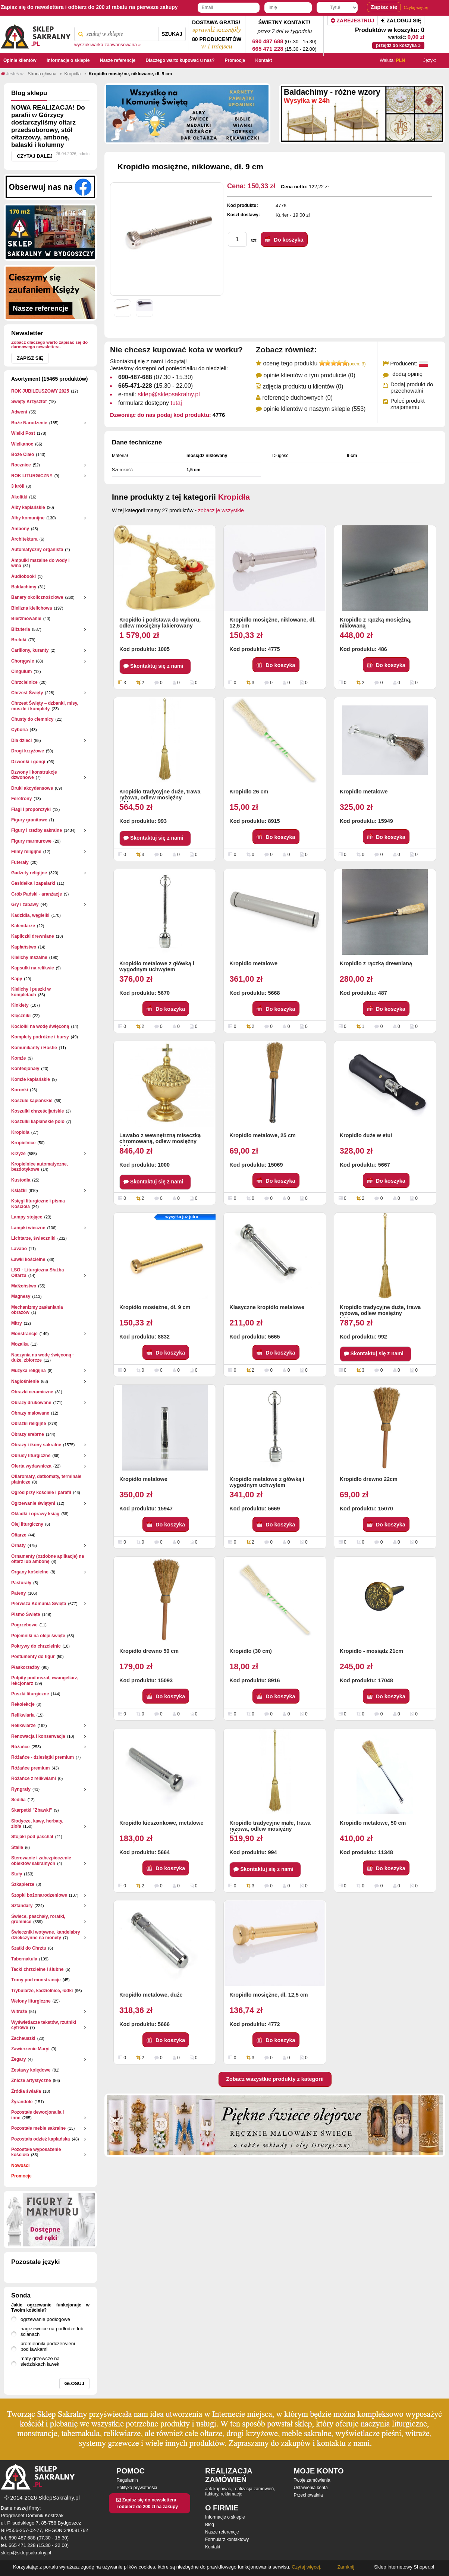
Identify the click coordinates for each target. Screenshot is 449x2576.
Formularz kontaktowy (227, 2539)
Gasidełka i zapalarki (33, 883)
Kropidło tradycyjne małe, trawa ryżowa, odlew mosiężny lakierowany (270, 1827)
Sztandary (21, 1905)
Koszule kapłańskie (32, 1100)
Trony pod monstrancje (36, 1979)
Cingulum (21, 671)
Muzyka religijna (28, 1370)
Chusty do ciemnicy (32, 719)
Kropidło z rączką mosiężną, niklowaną (376, 623)
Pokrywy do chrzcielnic (36, 1646)
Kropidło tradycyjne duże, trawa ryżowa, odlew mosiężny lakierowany (160, 795)
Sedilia (18, 1799)
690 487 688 (267, 41)
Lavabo (19, 1248)
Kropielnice (23, 1142)
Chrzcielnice (24, 682)
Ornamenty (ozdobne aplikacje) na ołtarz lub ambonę (47, 1559)
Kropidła (20, 1132)
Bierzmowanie (26, 618)
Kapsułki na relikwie (32, 968)
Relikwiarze (23, 1725)
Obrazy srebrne (27, 1434)
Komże (18, 1058)
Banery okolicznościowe (37, 597)
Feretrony (21, 798)
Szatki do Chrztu (28, 1948)
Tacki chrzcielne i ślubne (37, 1969)
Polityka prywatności (136, 2487)
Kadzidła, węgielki (30, 915)
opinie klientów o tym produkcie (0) (309, 375)
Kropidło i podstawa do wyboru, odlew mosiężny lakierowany (160, 623)
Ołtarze (18, 1535)
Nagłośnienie (25, 1381)
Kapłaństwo (23, 947)
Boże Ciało (22, 454)
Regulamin (127, 2480)
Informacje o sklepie (225, 2517)
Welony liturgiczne (31, 2001)
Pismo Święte (25, 1614)
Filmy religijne (26, 851)
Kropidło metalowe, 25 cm (262, 1135)
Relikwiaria (23, 1715)
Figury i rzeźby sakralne (36, 830)
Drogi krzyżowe (27, 751)
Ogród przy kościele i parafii (41, 1492)
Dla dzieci (21, 740)
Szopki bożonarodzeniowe (39, 1895)
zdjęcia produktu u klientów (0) (303, 386)
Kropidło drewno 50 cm (149, 1651)
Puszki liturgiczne (30, 1693)
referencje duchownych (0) (297, 397)
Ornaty (18, 1545)
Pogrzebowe (24, 1624)
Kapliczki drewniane (32, 936)
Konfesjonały (25, 1068)
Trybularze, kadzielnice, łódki (42, 1990)
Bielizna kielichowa (31, 608)
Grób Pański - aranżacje (36, 894)
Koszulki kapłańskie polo (38, 1121)
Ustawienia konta (311, 2487)
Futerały (20, 862)
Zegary (18, 2059)
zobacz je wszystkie (221, 510)
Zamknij (346, 2567)
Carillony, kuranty (29, 650)
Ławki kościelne (28, 1259)
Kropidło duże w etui (366, 1135)
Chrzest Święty (27, 692)
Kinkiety (20, 1005)
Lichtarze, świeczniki (33, 1238)
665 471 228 (267, 48)
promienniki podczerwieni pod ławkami (48, 2346)
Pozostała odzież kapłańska (40, 2139)
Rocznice (21, 465)
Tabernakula (24, 1959)
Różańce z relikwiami (33, 1778)
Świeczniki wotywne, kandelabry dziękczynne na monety (45, 1934)
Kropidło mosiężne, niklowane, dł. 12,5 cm (272, 623)
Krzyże (18, 1153)
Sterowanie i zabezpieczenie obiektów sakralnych (41, 1860)
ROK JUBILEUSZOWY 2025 (40, 391)
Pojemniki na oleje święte (38, 1635)
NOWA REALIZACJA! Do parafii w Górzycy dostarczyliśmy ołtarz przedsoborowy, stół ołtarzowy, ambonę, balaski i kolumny (48, 126)
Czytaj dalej (35, 156)
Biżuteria (20, 629)
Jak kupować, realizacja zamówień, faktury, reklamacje (240, 2491)
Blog (209, 2524)
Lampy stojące (26, 1217)
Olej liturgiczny (27, 1524)
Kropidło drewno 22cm (369, 1479)
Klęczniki (21, 1015)
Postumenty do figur (33, 1656)
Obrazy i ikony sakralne (36, 1444)
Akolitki (19, 497)
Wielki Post (23, 433)
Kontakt (212, 2547)
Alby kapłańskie (28, 507)
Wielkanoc (22, 444)
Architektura (24, 539)
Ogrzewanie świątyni (33, 1503)
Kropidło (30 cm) (250, 1651)
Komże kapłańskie (30, 1079)
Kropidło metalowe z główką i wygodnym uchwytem (156, 966)
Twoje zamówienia (312, 2480)
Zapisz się (30, 358)
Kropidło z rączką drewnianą (376, 963)
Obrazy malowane (30, 1413)
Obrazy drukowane (31, 1402)
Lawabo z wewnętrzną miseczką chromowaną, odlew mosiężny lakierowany (160, 1139)
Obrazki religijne (28, 1423)
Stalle (17, 1847)
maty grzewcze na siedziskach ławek (40, 2361)
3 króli (17, 486)
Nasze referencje (222, 2532)
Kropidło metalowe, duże (151, 1995)
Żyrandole (21, 2101)
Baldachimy (23, 586)
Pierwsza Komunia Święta (38, 1603)
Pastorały (21, 1582)
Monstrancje (24, 1333)
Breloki (18, 639)
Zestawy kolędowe (30, 2070)
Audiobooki (23, 576)
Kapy (16, 978)
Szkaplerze (22, 1884)
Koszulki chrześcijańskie (37, 1111)
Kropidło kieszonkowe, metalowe (161, 1823)
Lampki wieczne (28, 1227)
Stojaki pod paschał (32, 1836)
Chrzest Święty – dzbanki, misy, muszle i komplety (44, 706)
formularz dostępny (150, 403)
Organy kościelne (29, 1572)
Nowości (20, 2165)
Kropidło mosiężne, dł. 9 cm (154, 1307)
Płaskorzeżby (25, 1667)
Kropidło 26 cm (248, 792)
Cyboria (19, 729)
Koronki (19, 1089)
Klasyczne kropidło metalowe (266, 1307)
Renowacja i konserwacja (38, 1736)
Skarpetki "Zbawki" (31, 1810)
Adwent (19, 412)
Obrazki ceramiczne (32, 1391)
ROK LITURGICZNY (32, 475)
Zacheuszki (23, 2038)
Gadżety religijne (29, 872)
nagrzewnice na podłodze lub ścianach (52, 2331)
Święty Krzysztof (29, 401)
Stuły (16, 1874)
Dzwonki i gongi (28, 761)
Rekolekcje (23, 1704)
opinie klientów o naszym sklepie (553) (314, 409)
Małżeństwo (23, 1286)
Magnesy (20, 1296)
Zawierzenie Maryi (30, 2048)
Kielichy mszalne (29, 957)
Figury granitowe (29, 820)
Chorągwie (22, 661)
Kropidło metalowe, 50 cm (373, 1823)
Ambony (20, 528)
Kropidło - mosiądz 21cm (371, 1651)
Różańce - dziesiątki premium (42, 1757)
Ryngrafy (21, 1789)
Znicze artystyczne (31, 2080)
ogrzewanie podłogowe (45, 2319)
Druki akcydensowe (32, 788)
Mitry (16, 1323)
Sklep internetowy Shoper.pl (404, 2567)
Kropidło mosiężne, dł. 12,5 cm (268, 1995)
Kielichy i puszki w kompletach (31, 992)
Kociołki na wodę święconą (40, 1026)
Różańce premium (30, 1768)
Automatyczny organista (37, 549)
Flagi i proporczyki (31, 809)
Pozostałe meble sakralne (38, 2128)
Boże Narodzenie (29, 422)
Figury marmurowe (31, 841)
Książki (18, 1190)
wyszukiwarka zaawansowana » (107, 44)
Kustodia (20, 1180)
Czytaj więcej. (306, 2567)
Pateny (18, 1593)
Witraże (19, 2011)
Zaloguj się (401, 20)
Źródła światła (26, 2091)
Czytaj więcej (416, 7)
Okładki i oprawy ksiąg (35, 1513)
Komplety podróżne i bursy (40, 1036)
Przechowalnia (308, 2495)
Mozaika (20, 1344)
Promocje (21, 2176)
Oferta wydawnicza (31, 1466)
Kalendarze (23, 925)
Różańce (20, 1746)
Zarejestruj (352, 20)
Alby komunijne (27, 517)
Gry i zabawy (24, 904)
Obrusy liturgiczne (30, 1455)
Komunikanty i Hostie (34, 1047)
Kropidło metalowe (364, 792)
